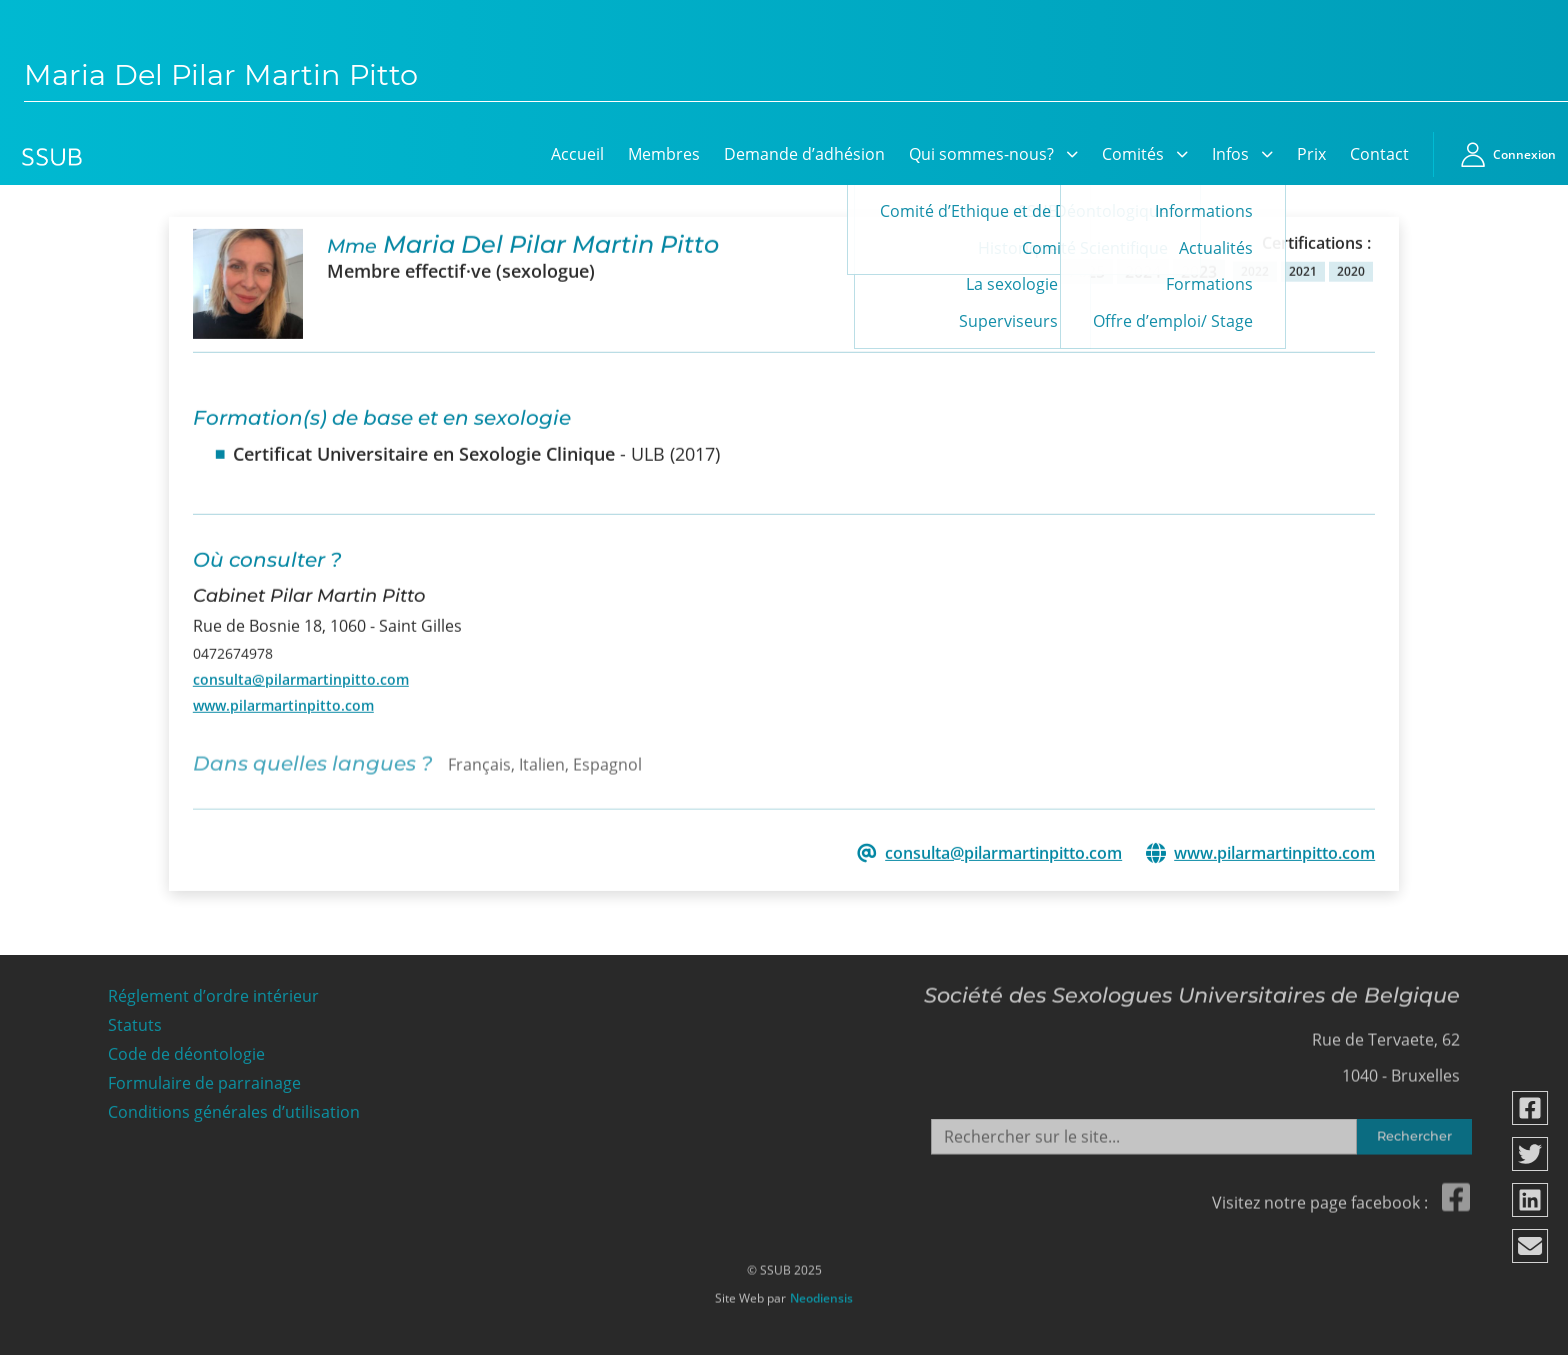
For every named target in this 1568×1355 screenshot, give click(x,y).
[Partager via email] (1531, 1246)
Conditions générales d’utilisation (234, 1106)
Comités (1133, 154)
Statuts (135, 1020)
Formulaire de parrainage (204, 1077)
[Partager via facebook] (1531, 1108)
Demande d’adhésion (804, 154)
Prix (1311, 154)
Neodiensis (821, 1293)
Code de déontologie (186, 1049)
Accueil (577, 154)
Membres (664, 154)
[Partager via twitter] (1531, 1154)
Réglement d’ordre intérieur (213, 991)
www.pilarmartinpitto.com (283, 704)
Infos (1230, 154)
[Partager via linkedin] (1531, 1200)
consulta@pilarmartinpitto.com (301, 677)
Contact (1379, 154)
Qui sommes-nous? (981, 154)
